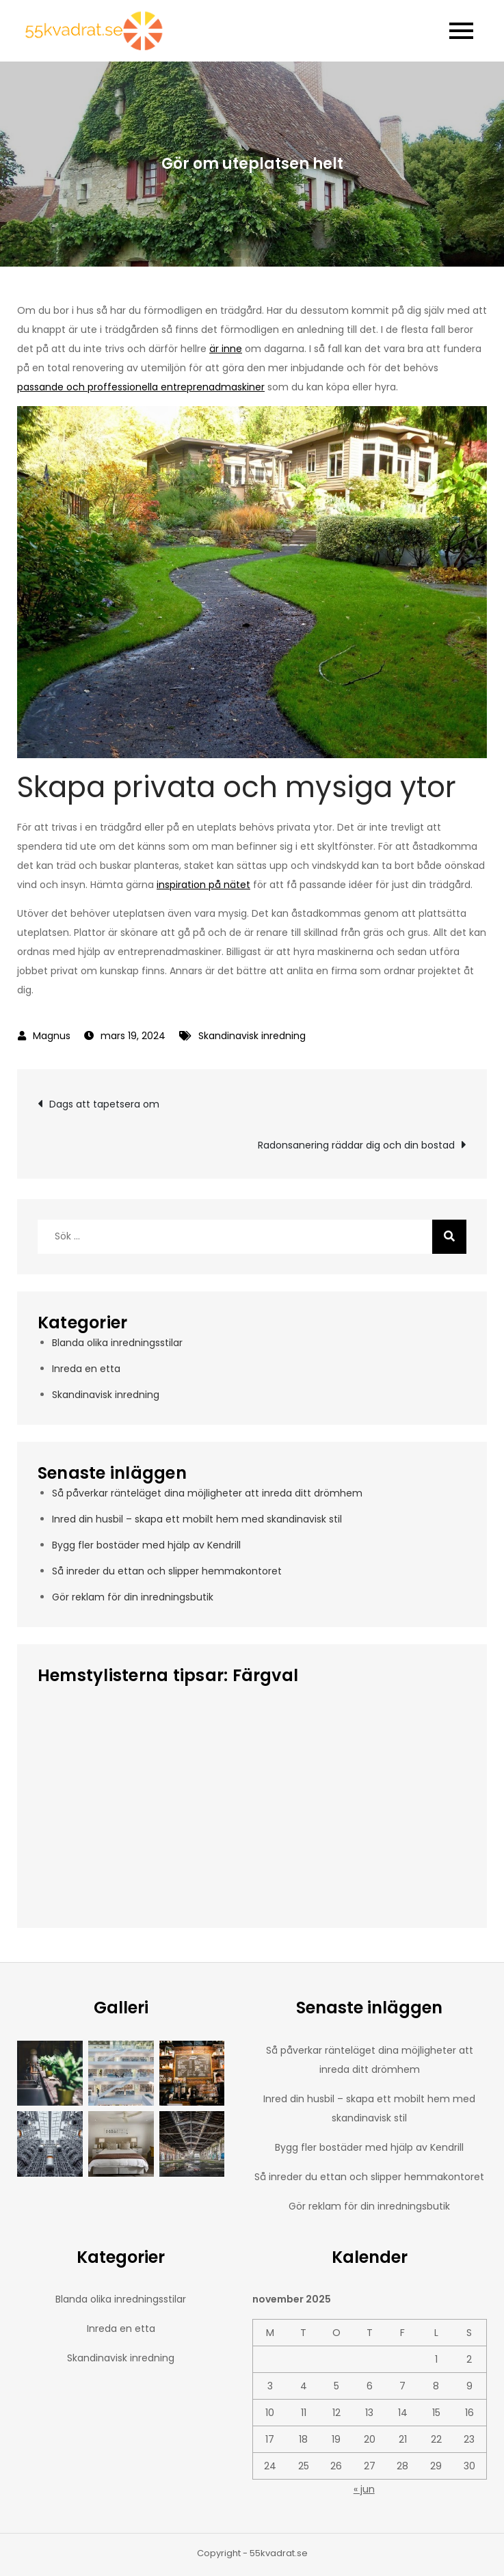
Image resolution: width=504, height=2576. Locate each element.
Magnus (51, 1036)
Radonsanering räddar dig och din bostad (356, 1145)
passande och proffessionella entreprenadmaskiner (141, 387)
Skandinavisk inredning (252, 1036)
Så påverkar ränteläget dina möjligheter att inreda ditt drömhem (207, 1493)
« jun (364, 2489)
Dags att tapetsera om (104, 1104)
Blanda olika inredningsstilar (117, 1343)
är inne (225, 348)
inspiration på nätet (203, 884)
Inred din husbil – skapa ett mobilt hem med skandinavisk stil (197, 1519)
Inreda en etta (86, 1369)
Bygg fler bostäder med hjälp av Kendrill (146, 1545)
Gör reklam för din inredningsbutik (132, 1597)
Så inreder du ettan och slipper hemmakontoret (167, 1571)
